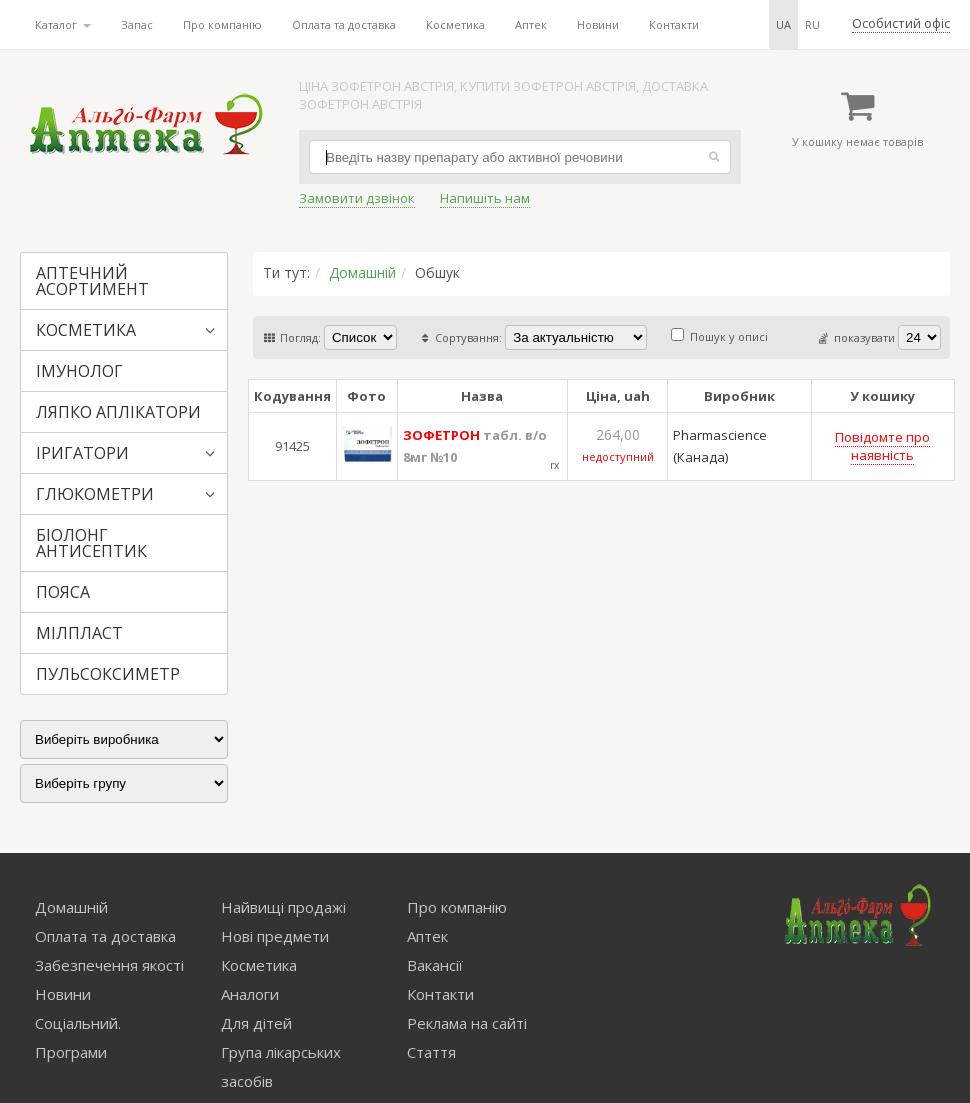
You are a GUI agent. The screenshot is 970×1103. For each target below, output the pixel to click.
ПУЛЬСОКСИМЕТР (108, 674)
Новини (598, 24)
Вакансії (435, 965)
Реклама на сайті (467, 1023)
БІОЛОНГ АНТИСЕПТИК (91, 543)
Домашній (362, 272)
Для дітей (256, 1023)
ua (783, 24)
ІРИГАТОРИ (82, 453)
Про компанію (222, 24)
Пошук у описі (719, 336)
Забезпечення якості (109, 965)
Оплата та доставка (344, 24)
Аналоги (250, 994)
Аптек (531, 24)
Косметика (455, 24)
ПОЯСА (63, 592)
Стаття (431, 1052)
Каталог (63, 24)
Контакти (674, 24)
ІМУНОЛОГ (79, 371)
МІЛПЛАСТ (79, 633)
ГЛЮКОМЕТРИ (95, 494)
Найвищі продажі (283, 907)
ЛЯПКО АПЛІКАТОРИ (118, 412)
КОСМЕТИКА (86, 330)
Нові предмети (275, 936)
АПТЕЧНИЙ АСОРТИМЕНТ (92, 281)
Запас (137, 24)
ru (812, 24)
